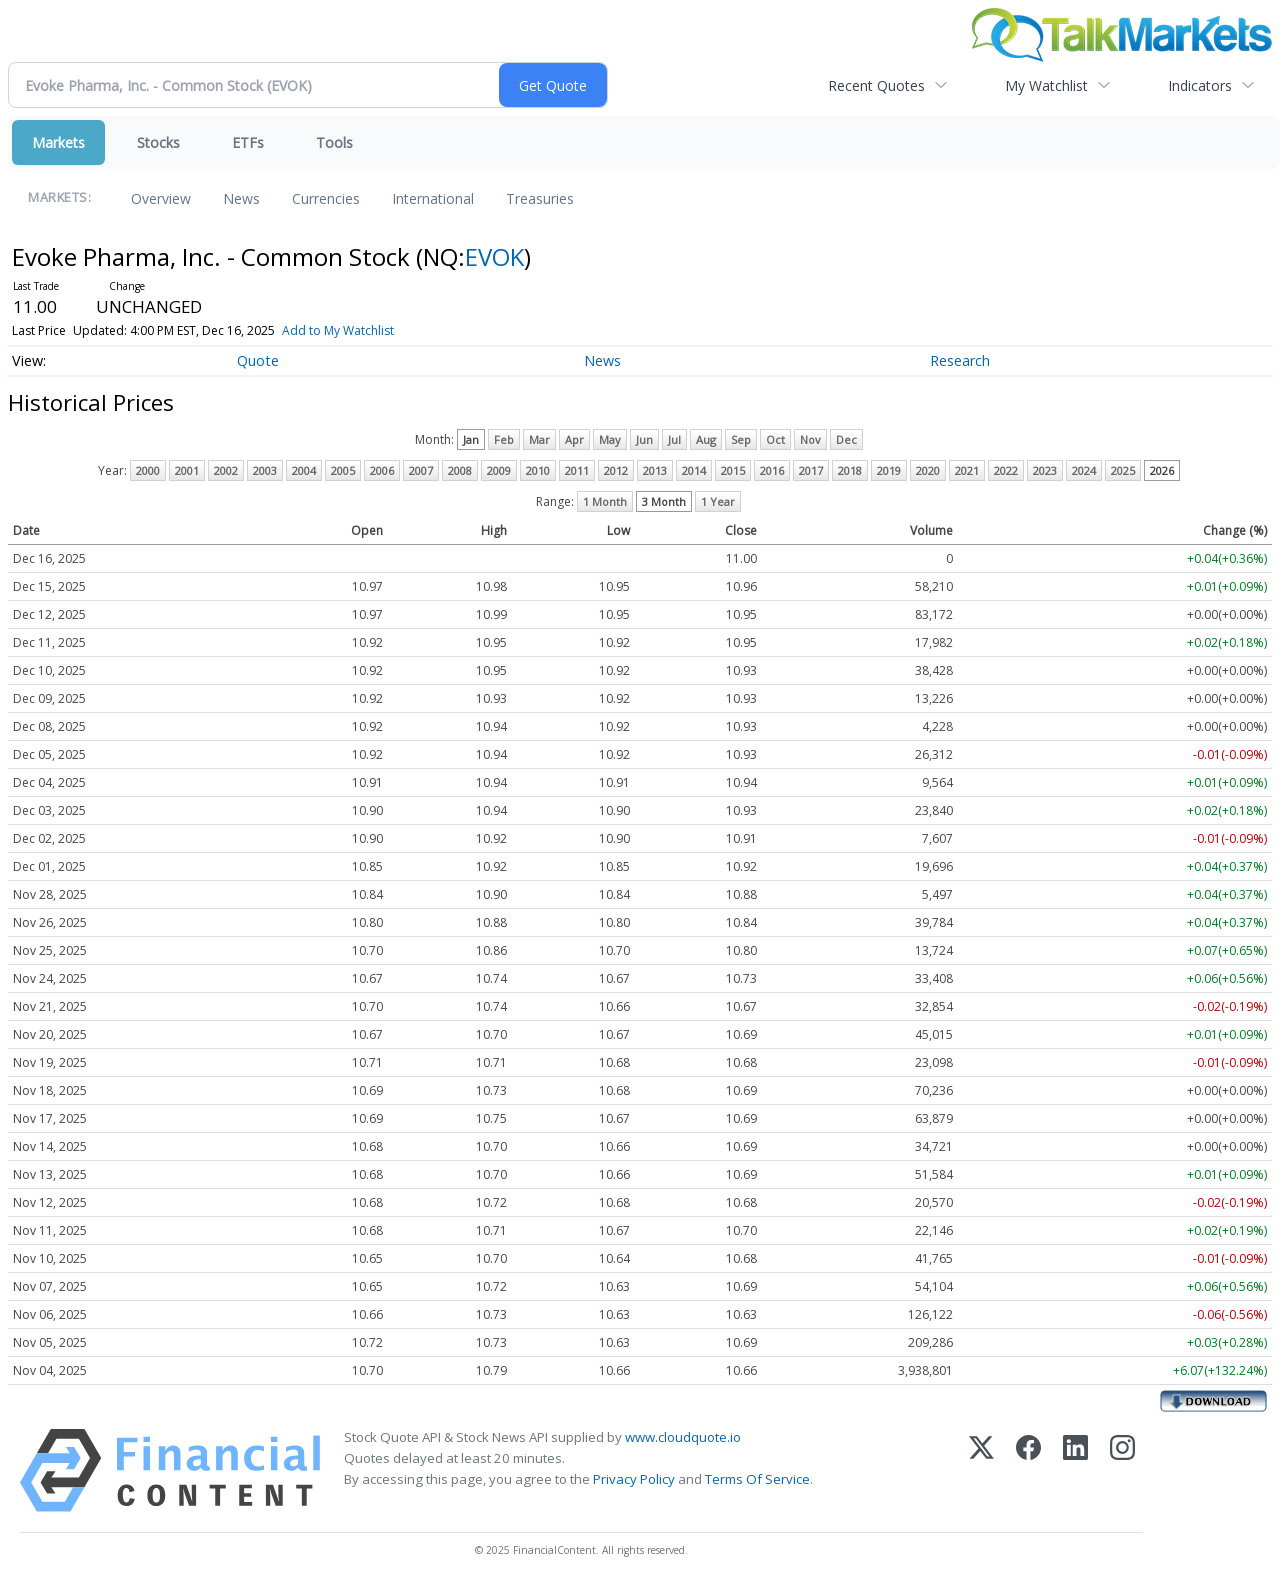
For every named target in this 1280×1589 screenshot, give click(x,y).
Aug (706, 439)
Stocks (158, 142)
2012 (616, 470)
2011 (577, 470)
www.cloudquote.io (683, 1437)
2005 (343, 470)
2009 (499, 470)
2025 (1123, 470)
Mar (539, 439)
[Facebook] (1028, 1470)
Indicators (1200, 85)
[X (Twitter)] (981, 1470)
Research (960, 360)
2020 (928, 470)
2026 (1162, 470)
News (241, 198)
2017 (811, 470)
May (610, 439)
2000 (148, 470)
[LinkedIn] (1075, 1470)
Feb (504, 439)
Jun (644, 439)
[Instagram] (1122, 1470)
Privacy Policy (634, 1479)
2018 (850, 470)
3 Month (664, 501)
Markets (58, 142)
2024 (1084, 470)
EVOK (494, 256)
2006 (382, 470)
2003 (265, 470)
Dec (846, 439)
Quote (258, 360)
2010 (538, 470)
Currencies (326, 198)
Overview (161, 198)
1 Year (718, 501)
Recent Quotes (876, 85)
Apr (574, 439)
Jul (674, 439)
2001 (187, 470)
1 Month (605, 501)
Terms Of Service (757, 1479)
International (433, 198)
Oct (775, 439)
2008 (460, 470)
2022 (1006, 470)
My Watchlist (1046, 85)
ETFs (248, 142)
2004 (304, 470)
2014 (694, 470)
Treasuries (540, 198)
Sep (741, 439)
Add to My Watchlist (338, 330)
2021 (967, 470)
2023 (1045, 470)
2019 (889, 470)
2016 (772, 470)
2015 (733, 470)
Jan (471, 439)
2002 (226, 470)
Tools (334, 142)
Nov (810, 439)
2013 (655, 470)
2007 (421, 470)
